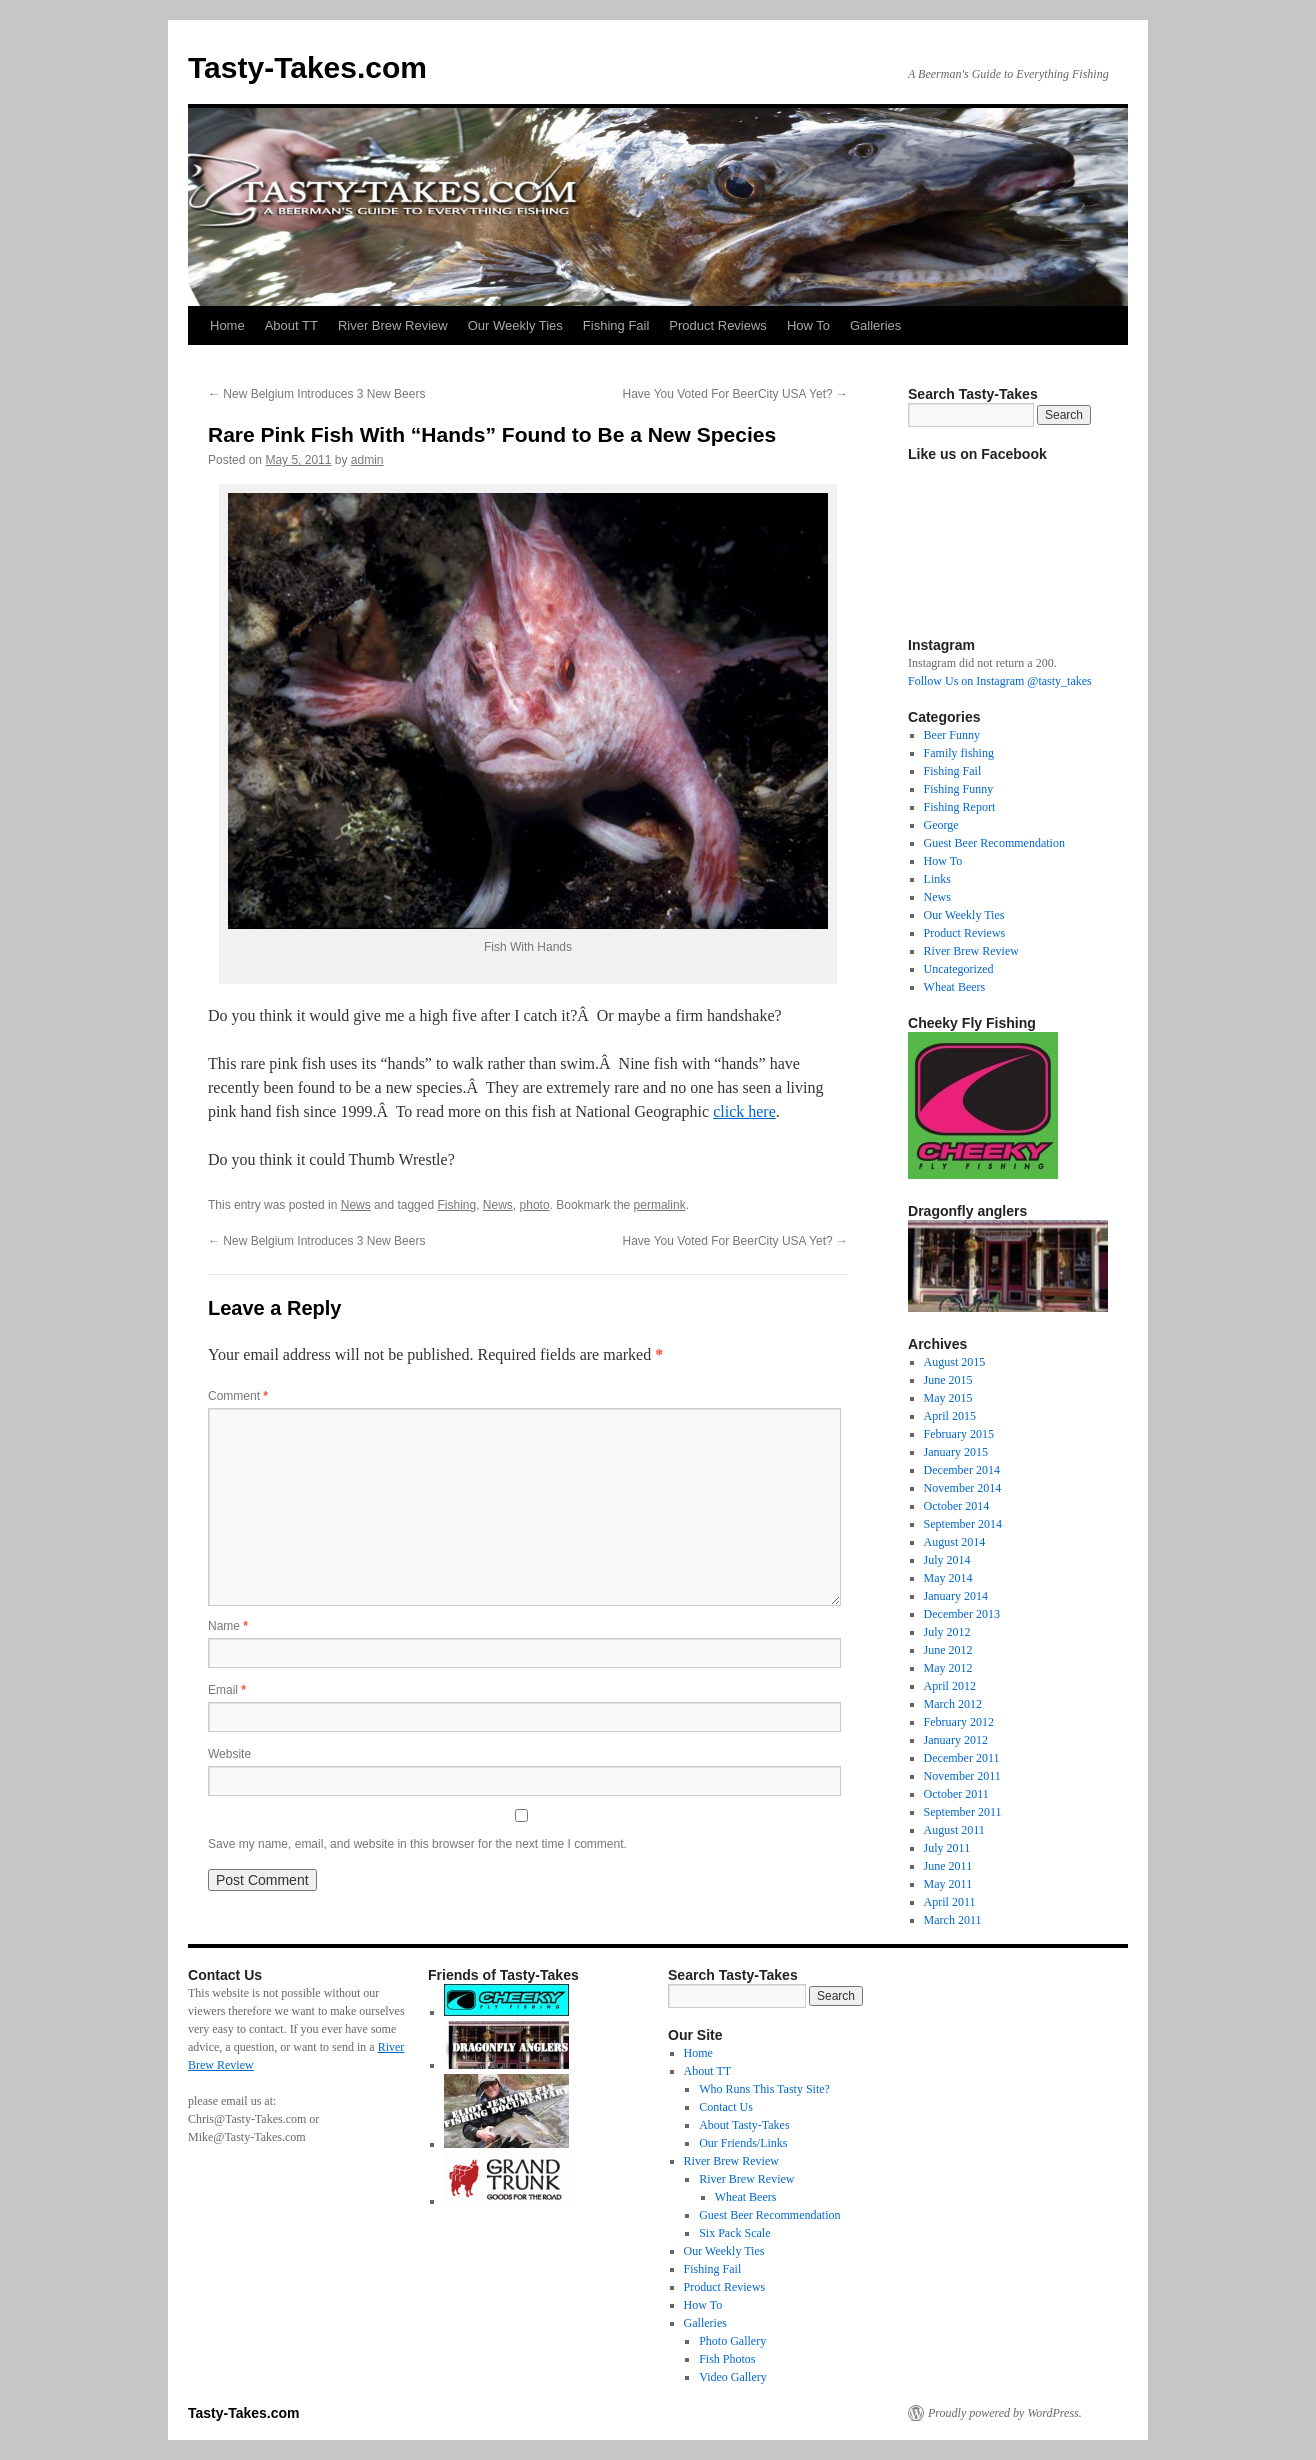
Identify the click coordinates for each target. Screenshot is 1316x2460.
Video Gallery (733, 2377)
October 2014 (957, 1506)
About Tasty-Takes (744, 2125)
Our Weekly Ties (515, 325)
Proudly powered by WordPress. (1005, 2413)
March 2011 (953, 1920)
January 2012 (956, 1740)
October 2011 (956, 1794)
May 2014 (948, 1578)
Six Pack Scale (734, 2233)
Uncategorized (959, 969)
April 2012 (950, 1686)
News (356, 1205)
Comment (238, 1396)
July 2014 (947, 1560)
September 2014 (963, 1524)
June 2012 (948, 1650)
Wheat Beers (955, 987)
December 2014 (962, 1470)
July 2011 (947, 1848)
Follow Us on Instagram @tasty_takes (1000, 681)
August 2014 (955, 1542)
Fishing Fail (616, 325)
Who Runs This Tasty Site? (764, 2089)
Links (937, 879)
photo (535, 1205)
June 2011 (948, 1866)
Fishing (456, 1205)
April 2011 (950, 1902)
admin (367, 460)
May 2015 (948, 1398)
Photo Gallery (732, 2341)
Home (227, 325)
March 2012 (953, 1704)
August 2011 (954, 1830)
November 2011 (962, 1776)
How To (808, 325)
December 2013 (962, 1614)
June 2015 (948, 1380)
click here (744, 1111)
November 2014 (963, 1488)
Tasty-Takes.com (307, 67)
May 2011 (948, 1884)
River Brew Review (393, 325)
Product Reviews (718, 325)
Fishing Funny (959, 789)
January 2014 (956, 1596)
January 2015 (956, 1452)
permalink (660, 1205)
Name (228, 1626)
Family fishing (959, 753)
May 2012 (948, 1668)
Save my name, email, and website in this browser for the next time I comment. (417, 1844)
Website (229, 1754)
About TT (291, 325)
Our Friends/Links (743, 2143)
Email (227, 1690)
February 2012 (959, 1722)
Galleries (875, 325)
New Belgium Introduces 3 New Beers (316, 394)
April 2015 (950, 1416)
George (941, 825)
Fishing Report (960, 807)
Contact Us (726, 2107)
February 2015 (959, 1434)
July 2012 (947, 1632)
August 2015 (955, 1362)
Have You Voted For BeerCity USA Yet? (735, 394)
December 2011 (962, 1758)
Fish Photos (727, 2359)
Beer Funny (952, 735)
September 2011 (963, 1812)
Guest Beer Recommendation (994, 843)
